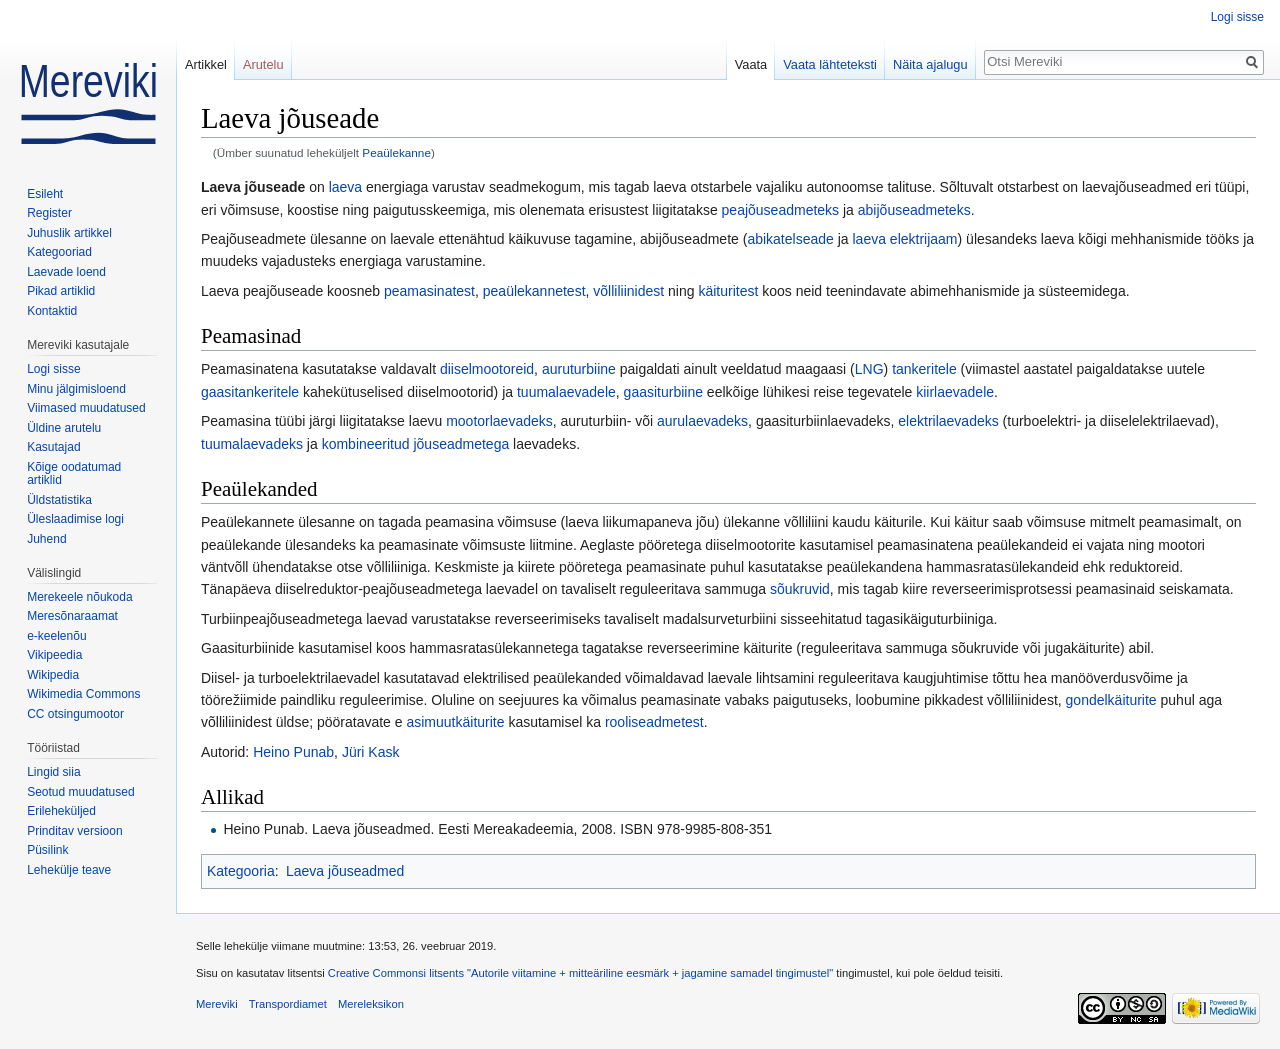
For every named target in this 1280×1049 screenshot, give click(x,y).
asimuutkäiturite (455, 722)
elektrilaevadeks (948, 421)
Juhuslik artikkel (69, 233)
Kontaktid (52, 311)
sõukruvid (800, 589)
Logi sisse (1237, 17)
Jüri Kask (371, 752)
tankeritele (924, 369)
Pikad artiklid (61, 291)
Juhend (46, 539)
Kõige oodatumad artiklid (74, 474)
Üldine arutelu (64, 428)
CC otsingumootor (75, 714)
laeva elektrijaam (904, 239)
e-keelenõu (56, 636)
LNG (869, 369)
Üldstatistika (59, 500)
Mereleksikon (371, 1004)
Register (49, 213)
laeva (345, 187)
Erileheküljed (61, 811)
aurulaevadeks (702, 421)
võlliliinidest (628, 291)
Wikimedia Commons (83, 694)
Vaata (751, 64)
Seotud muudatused (80, 792)
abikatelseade (790, 239)
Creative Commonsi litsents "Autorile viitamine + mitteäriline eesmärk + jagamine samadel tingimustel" (580, 973)
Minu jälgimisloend (76, 389)
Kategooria (241, 871)
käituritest (728, 291)
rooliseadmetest (654, 722)
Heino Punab (293, 752)
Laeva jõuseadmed (345, 871)
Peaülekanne (396, 152)
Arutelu (263, 64)
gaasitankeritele (250, 392)
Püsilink (47, 850)
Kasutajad (53, 447)
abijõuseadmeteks (914, 210)
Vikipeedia (54, 655)
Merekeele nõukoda (79, 597)
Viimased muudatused (86, 408)
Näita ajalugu (930, 64)
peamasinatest (429, 291)
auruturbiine (579, 369)
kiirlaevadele (955, 392)
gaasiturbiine (663, 392)
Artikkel (206, 64)
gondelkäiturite (1111, 700)
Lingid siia (53, 772)
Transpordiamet (288, 1004)
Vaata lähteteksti (830, 64)
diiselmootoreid (487, 369)
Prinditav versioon (74, 831)
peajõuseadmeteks (781, 210)
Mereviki (217, 1004)
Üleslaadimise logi (75, 519)
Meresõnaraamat (72, 616)
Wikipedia (53, 675)
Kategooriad (59, 252)
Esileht (45, 194)
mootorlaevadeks (499, 421)
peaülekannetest (534, 291)
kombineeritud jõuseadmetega (416, 444)
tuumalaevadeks (252, 444)
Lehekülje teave (69, 870)
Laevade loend (66, 272)
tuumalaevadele (566, 392)
